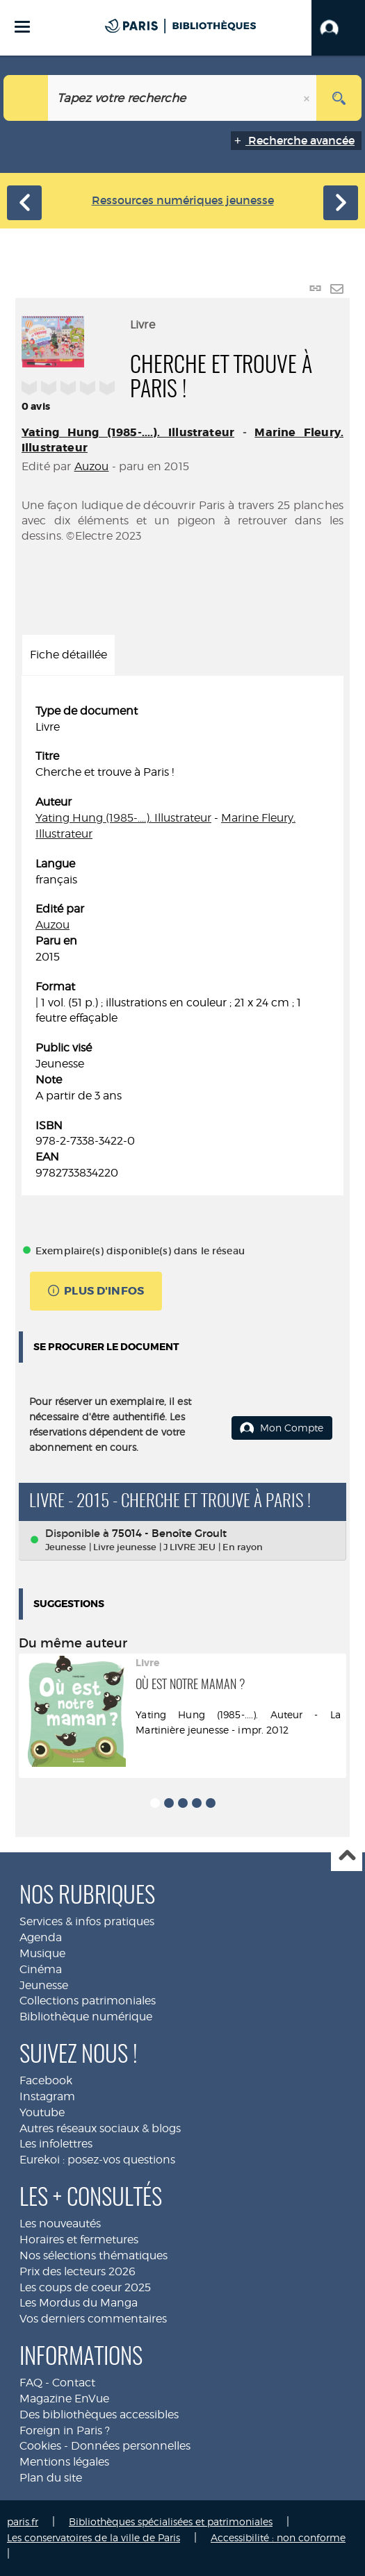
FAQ (30, 2382)
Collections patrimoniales (87, 2000)
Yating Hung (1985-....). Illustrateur (128, 432)
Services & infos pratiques (86, 1921)
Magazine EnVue (64, 2398)
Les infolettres (55, 2143)
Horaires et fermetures (78, 2239)
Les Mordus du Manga (78, 2302)
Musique (42, 1953)
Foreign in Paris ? (64, 2430)
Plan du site (50, 2477)
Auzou (91, 466)
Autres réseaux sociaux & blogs (100, 2128)
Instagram (47, 2096)
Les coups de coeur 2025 (85, 2287)
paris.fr (22, 2521)
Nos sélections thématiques (93, 2255)
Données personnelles (130, 2445)
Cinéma (40, 1969)
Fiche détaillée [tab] (68, 654)
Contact (73, 2382)
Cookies (40, 2445)
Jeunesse (43, 1985)
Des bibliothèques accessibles (99, 2414)
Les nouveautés (60, 2223)
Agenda (40, 1937)
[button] (338, 28)
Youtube (42, 2112)
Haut (346, 1856)
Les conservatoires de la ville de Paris (93, 2537)
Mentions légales (64, 2461)
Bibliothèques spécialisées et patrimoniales (171, 2521)
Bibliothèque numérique (85, 2016)
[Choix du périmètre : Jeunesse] (26, 98)
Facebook (45, 2080)
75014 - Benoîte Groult (169, 1533)
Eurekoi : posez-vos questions (97, 2159)
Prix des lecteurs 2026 (77, 2271)
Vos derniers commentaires (93, 2318)
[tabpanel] (182, 942)
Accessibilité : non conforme (278, 2537)
